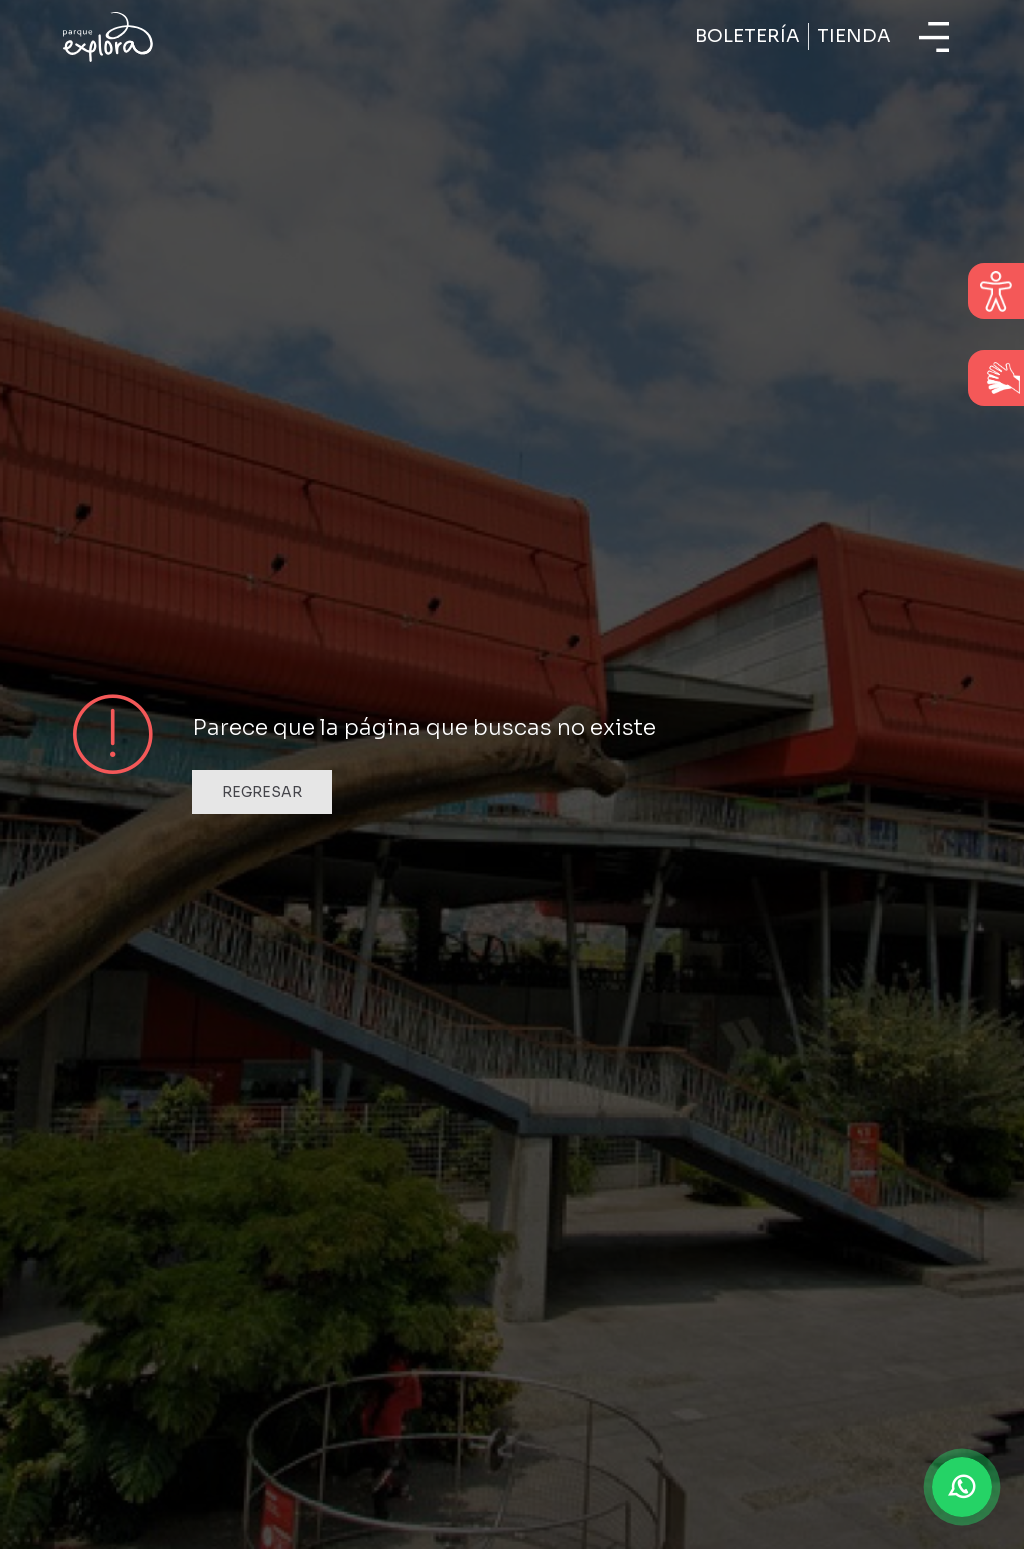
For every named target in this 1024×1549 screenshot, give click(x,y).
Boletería (747, 36)
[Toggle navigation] (934, 37)
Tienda (854, 36)
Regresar (262, 792)
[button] (962, 1487)
